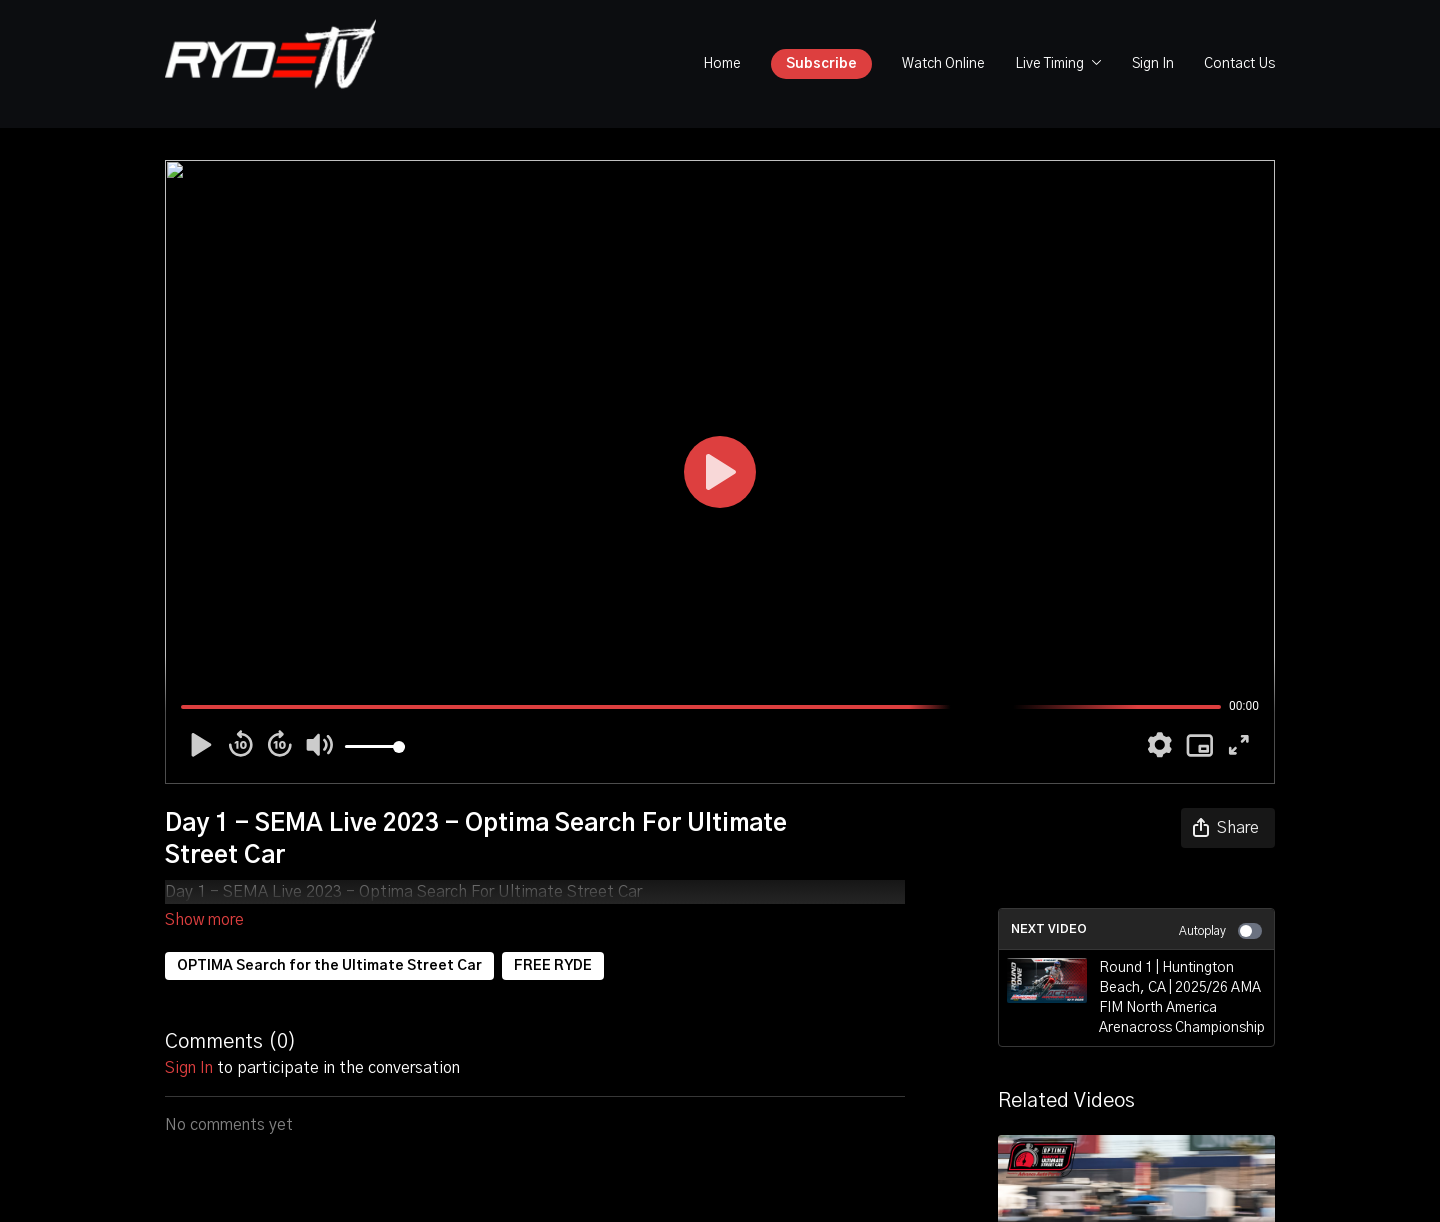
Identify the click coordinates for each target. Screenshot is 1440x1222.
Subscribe (821, 64)
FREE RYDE (553, 938)
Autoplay (1220, 931)
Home (722, 64)
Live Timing (1058, 64)
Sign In (1153, 64)
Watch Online (943, 64)
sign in (189, 1040)
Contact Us (1239, 64)
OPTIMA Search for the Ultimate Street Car (329, 938)
